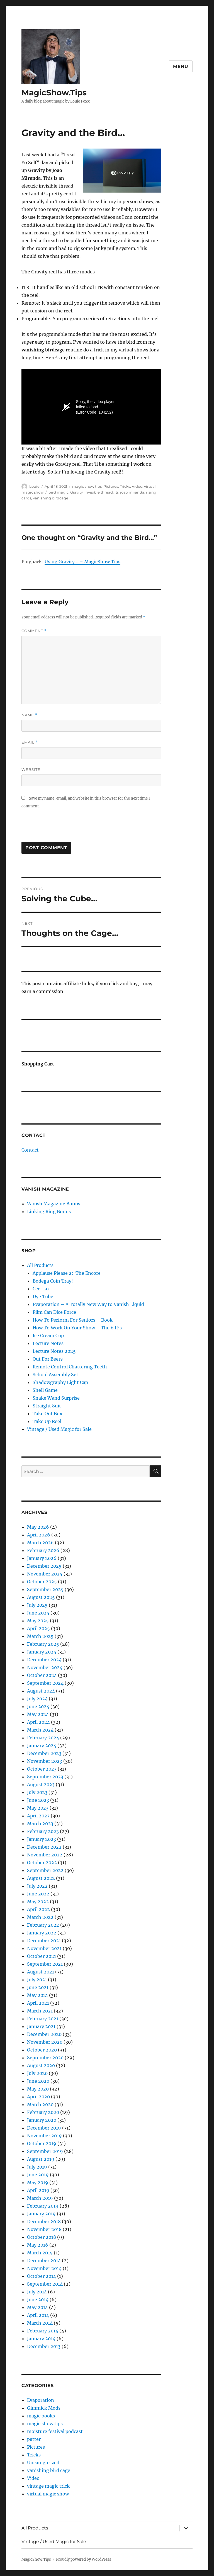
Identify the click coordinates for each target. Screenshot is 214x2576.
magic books (41, 2416)
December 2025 (44, 1566)
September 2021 (45, 1964)
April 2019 (38, 2190)
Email (29, 742)
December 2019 (44, 2128)
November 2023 (44, 1761)
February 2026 (43, 1550)
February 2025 (43, 1644)
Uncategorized (43, 2462)
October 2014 (41, 2276)
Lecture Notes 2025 (54, 1351)
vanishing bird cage (48, 2470)
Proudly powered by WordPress (83, 2559)
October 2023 (42, 1769)
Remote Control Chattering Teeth (70, 1367)
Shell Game (45, 1390)
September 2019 (45, 2151)
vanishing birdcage (50, 498)
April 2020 (38, 2096)
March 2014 (40, 2323)
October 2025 (42, 1581)
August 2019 (40, 2159)
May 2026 (38, 1527)
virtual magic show (48, 2494)
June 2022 (38, 1894)
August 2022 (41, 1878)
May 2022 (38, 1901)
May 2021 (37, 1995)
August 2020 (41, 2065)
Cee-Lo (41, 1288)
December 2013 (43, 2346)
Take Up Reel (47, 1421)
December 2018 (44, 2221)
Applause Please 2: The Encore (67, 1273)
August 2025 (41, 1597)
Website (30, 769)
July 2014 (37, 2292)
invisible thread (98, 492)
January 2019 (41, 2213)
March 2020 (40, 2104)
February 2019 (43, 2206)
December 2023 (44, 1753)
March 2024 (40, 1730)
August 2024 (41, 1691)
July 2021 (37, 1979)
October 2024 (42, 1675)
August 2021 (40, 1972)
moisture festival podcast (55, 2431)
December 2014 (44, 2260)
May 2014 (37, 2307)
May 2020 (38, 2089)
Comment (34, 630)
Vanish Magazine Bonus (53, 1203)
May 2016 (37, 2245)
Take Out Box (47, 1413)
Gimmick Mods (43, 2408)
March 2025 (40, 1636)
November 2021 (44, 1948)
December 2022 (44, 1847)
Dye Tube (43, 1296)
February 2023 (43, 1831)
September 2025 (45, 1589)
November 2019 (44, 2135)
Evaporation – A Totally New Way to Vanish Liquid (88, 1304)
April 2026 (38, 1535)
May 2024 (38, 1714)
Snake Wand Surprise (56, 1398)
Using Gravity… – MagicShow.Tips (82, 561)
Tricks (125, 486)
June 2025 (38, 1613)
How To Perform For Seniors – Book (73, 1320)
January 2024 (41, 1745)
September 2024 (45, 1683)
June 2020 (38, 2081)
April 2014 (38, 2315)
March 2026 (40, 1542)
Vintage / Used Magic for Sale (59, 1429)
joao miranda (132, 492)
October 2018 (41, 2237)
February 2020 (43, 2112)
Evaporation (40, 2400)
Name (29, 715)
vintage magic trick (48, 2486)
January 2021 (41, 2026)
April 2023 (38, 1816)
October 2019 (41, 2143)
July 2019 (37, 2167)
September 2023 (45, 1776)
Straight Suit (47, 1406)
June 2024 (38, 1706)
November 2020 (44, 2042)
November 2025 (44, 1574)
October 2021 (41, 1956)
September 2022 (45, 1870)
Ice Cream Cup (48, 1335)
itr (116, 492)
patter (34, 2439)
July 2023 (37, 1792)
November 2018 (44, 2229)
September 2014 (45, 2284)
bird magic (58, 492)
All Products (40, 1265)
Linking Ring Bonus (49, 1211)
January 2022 (41, 1933)
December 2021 (44, 1940)
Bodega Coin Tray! (53, 1281)
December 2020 (44, 2034)
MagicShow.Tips (54, 92)
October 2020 (42, 2050)
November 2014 (44, 2268)
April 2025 (38, 1628)
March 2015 (40, 2252)
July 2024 (37, 1698)
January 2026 (42, 1558)
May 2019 (37, 2182)
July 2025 (37, 1605)
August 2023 (41, 1784)
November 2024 (44, 1667)
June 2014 (37, 2299)
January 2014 (41, 2338)
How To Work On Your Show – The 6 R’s (77, 1328)
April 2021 (38, 2003)
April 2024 (38, 1722)
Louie (34, 486)
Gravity (76, 492)
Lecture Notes (48, 1343)
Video (137, 486)
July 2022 (37, 1886)
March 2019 (40, 2198)
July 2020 (37, 2073)
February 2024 (43, 1737)
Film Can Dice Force (54, 1312)
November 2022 (44, 1855)
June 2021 (37, 1987)
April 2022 (38, 1909)
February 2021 (42, 2018)
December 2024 (44, 1659)
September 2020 (45, 2057)
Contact (30, 1150)
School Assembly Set (55, 1374)
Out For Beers (48, 1359)
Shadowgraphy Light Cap (60, 1382)
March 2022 (40, 1917)
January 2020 (41, 2120)
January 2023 (41, 1839)
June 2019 (38, 2174)
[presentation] (63, 828)
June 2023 (38, 1800)
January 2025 (41, 1652)
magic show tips (87, 486)
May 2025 (38, 1620)
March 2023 (40, 1823)
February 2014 (42, 2331)
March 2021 (40, 2011)
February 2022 (43, 1925)
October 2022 (42, 1862)
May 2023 (37, 1808)
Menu (180, 66)
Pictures (110, 486)
